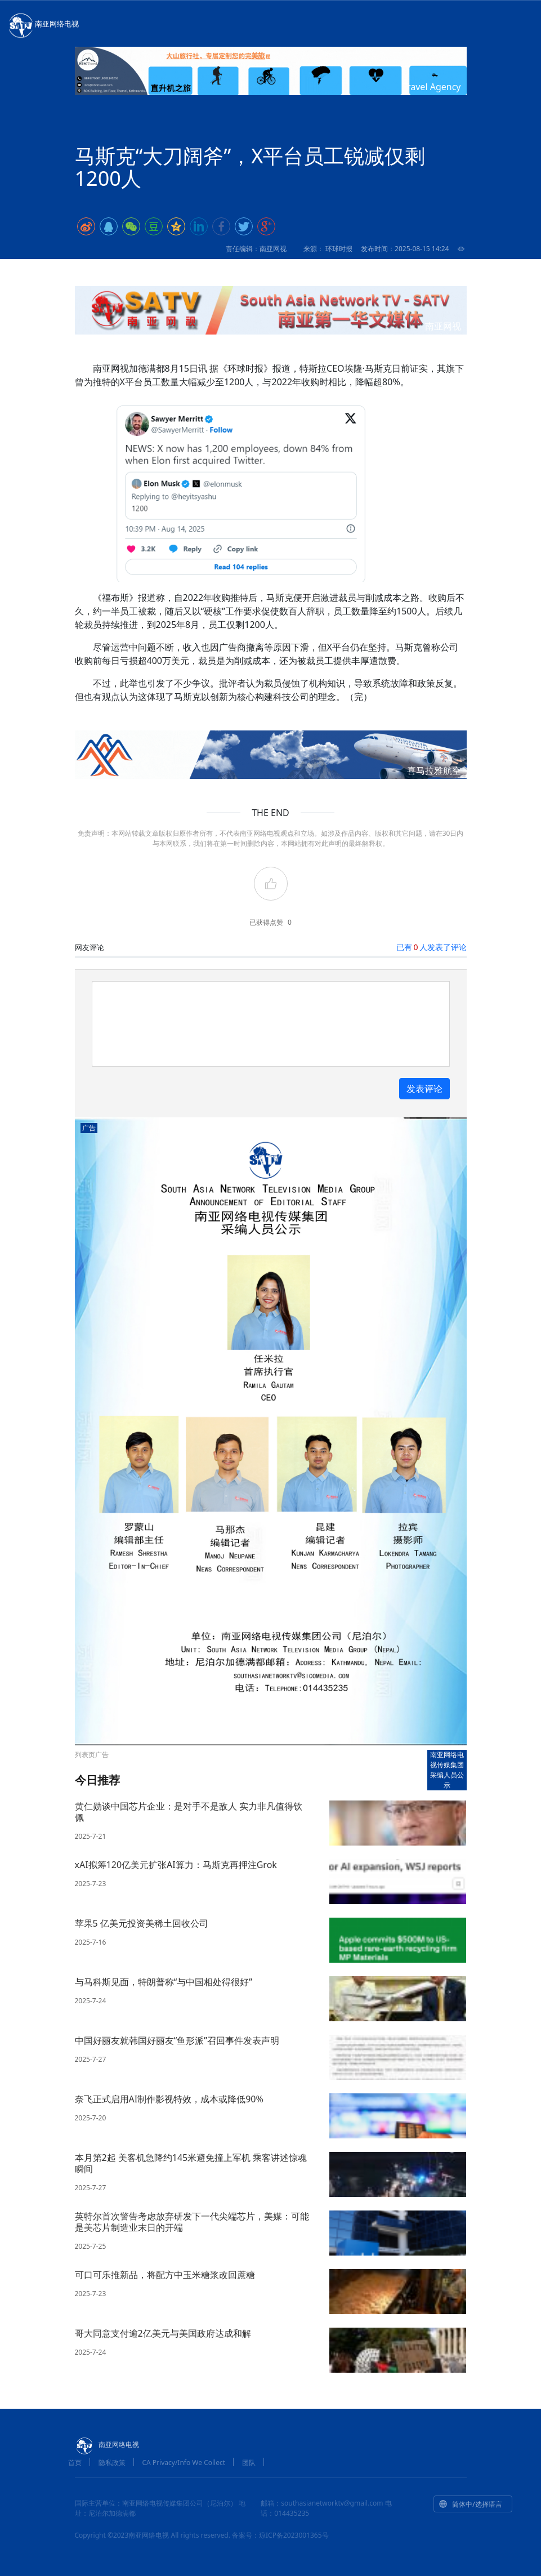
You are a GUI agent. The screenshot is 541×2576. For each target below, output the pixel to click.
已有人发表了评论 (431, 947)
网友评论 (89, 947)
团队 (249, 2462)
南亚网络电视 (43, 25)
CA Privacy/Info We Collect (184, 2462)
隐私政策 (112, 2462)
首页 (75, 2462)
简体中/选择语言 (470, 2504)
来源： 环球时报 (327, 248)
